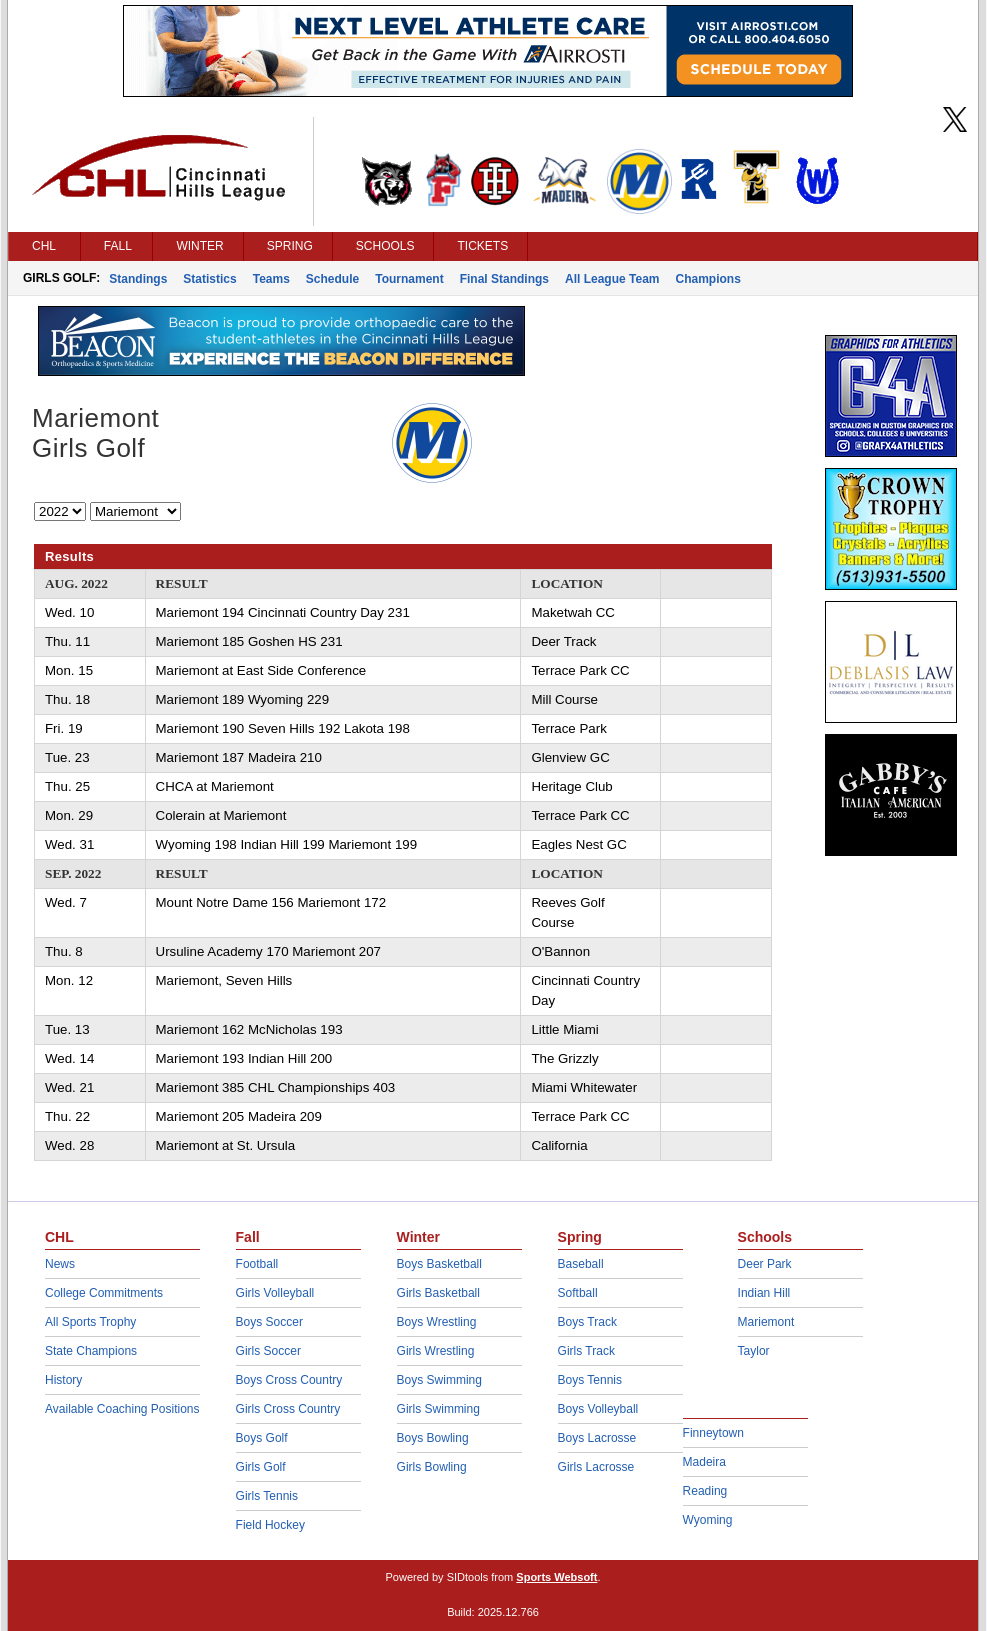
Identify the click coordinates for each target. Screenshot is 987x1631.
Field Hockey (270, 1525)
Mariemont (766, 1322)
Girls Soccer (268, 1351)
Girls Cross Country (288, 1409)
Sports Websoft (556, 1577)
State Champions (91, 1351)
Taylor (754, 1351)
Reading (705, 1491)
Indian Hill (764, 1293)
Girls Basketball (438, 1293)
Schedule (332, 279)
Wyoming (708, 1520)
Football (257, 1264)
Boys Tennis (590, 1380)
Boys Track (587, 1322)
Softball (578, 1293)
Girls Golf (261, 1467)
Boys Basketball (439, 1264)
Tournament (409, 279)
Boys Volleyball (598, 1409)
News (60, 1264)
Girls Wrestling (436, 1351)
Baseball (581, 1264)
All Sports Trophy (90, 1322)
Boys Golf (262, 1438)
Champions (707, 279)
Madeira (704, 1462)
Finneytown (713, 1433)
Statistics (209, 279)
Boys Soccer (269, 1322)
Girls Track (586, 1351)
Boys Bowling (433, 1438)
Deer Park (765, 1264)
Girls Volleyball (275, 1293)
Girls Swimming (438, 1409)
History (63, 1380)
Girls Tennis (267, 1496)
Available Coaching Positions (122, 1409)
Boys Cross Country (289, 1380)
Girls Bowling (432, 1467)
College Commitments (104, 1293)
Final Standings (504, 279)
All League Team (612, 279)
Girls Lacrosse (596, 1467)
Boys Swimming (439, 1380)
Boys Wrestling (437, 1322)
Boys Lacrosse (597, 1438)
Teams (271, 279)
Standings (138, 279)
